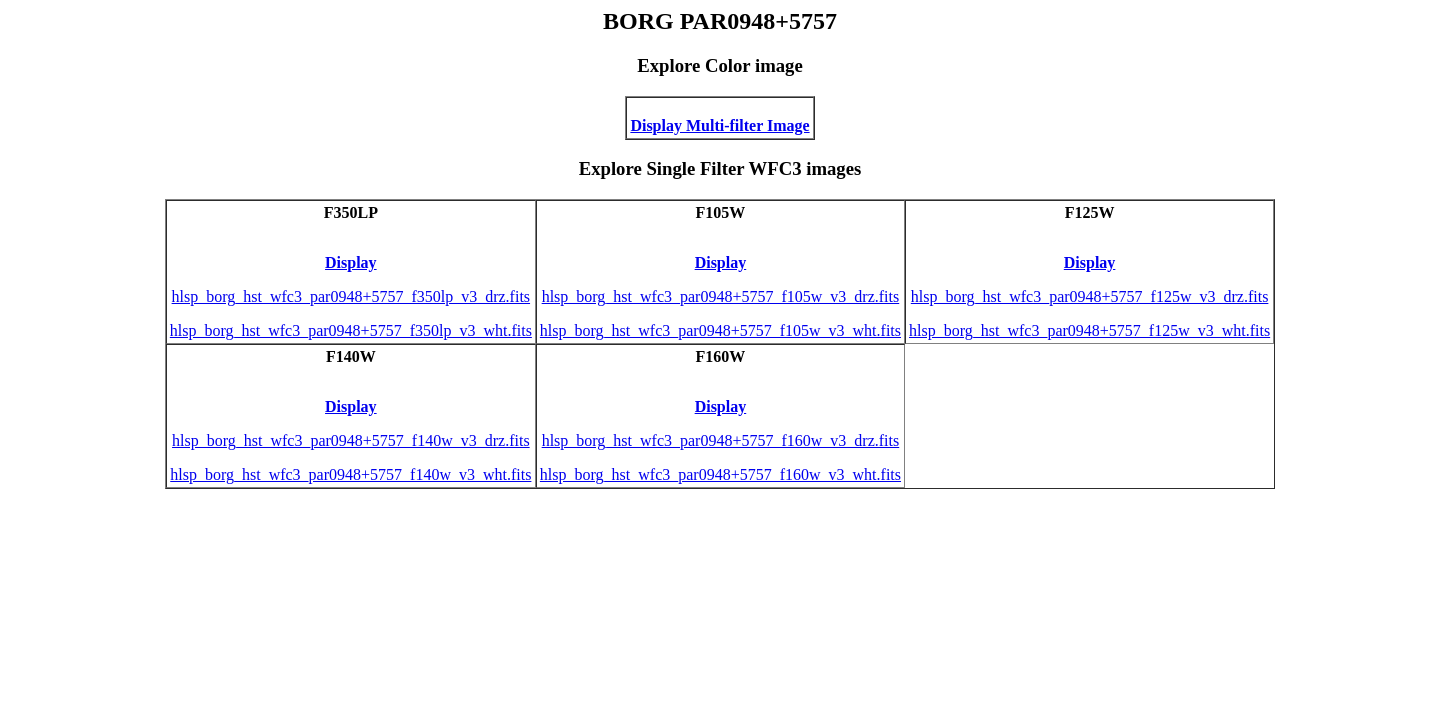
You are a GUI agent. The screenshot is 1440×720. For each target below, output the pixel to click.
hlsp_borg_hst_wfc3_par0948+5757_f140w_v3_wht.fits (350, 474)
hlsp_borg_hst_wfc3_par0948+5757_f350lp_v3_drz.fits (351, 296)
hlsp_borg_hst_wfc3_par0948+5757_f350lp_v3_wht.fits (351, 330)
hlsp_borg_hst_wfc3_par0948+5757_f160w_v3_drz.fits (721, 440)
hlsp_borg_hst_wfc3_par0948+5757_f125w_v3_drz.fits (1090, 296)
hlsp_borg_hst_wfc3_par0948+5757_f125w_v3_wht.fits (1089, 330)
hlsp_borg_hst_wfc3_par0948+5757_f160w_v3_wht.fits (720, 474)
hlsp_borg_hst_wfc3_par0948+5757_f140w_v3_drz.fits (351, 440)
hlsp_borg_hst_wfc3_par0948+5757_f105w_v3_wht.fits (720, 330)
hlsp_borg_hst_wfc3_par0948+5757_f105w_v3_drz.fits (721, 296)
